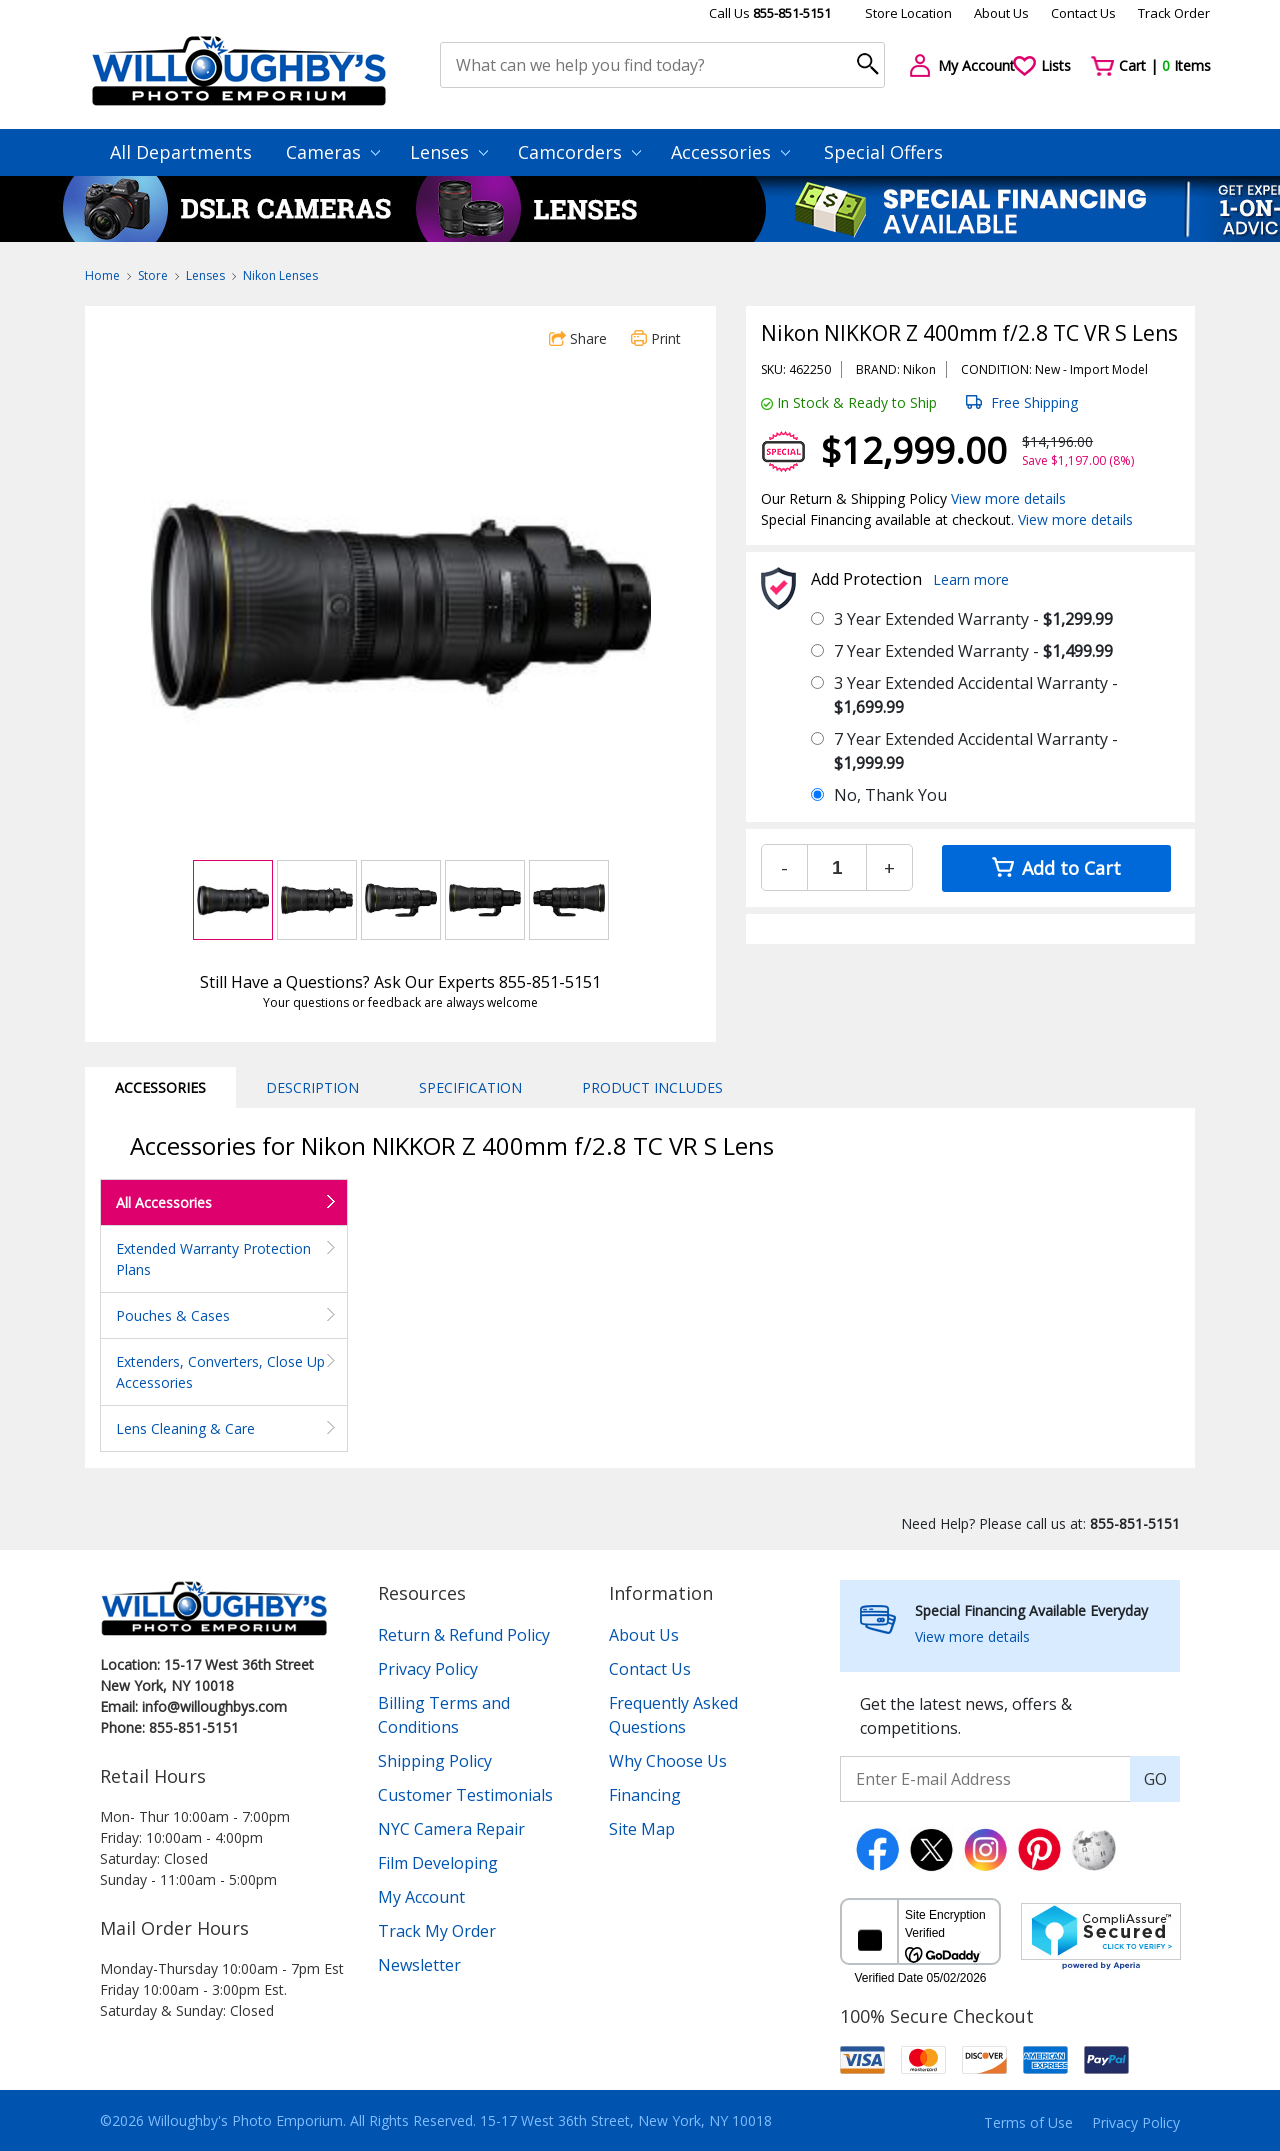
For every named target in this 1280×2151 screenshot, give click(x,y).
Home (102, 275)
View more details (1008, 498)
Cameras (333, 152)
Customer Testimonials (465, 1795)
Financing (645, 1795)
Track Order (1174, 13)
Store (153, 275)
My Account (421, 1897)
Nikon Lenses (280, 275)
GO (1155, 1779)
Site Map (642, 1829)
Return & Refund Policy (464, 1635)
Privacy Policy (428, 1669)
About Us (1001, 13)
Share (578, 338)
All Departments (181, 152)
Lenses (449, 152)
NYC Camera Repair (451, 1829)
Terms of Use (1028, 2122)
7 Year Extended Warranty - (973, 651)
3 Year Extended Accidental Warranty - (976, 695)
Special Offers (883, 152)
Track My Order (437, 1931)
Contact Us (1083, 13)
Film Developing (438, 1863)
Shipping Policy (435, 1761)
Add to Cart (1056, 868)
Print (656, 338)
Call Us (770, 13)
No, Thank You (890, 795)
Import (1089, 369)
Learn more (971, 579)
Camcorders (579, 152)
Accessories (730, 152)
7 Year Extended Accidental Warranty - (976, 751)
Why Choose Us (668, 1761)
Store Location (908, 13)
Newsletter (419, 1965)
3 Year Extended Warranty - (973, 619)
